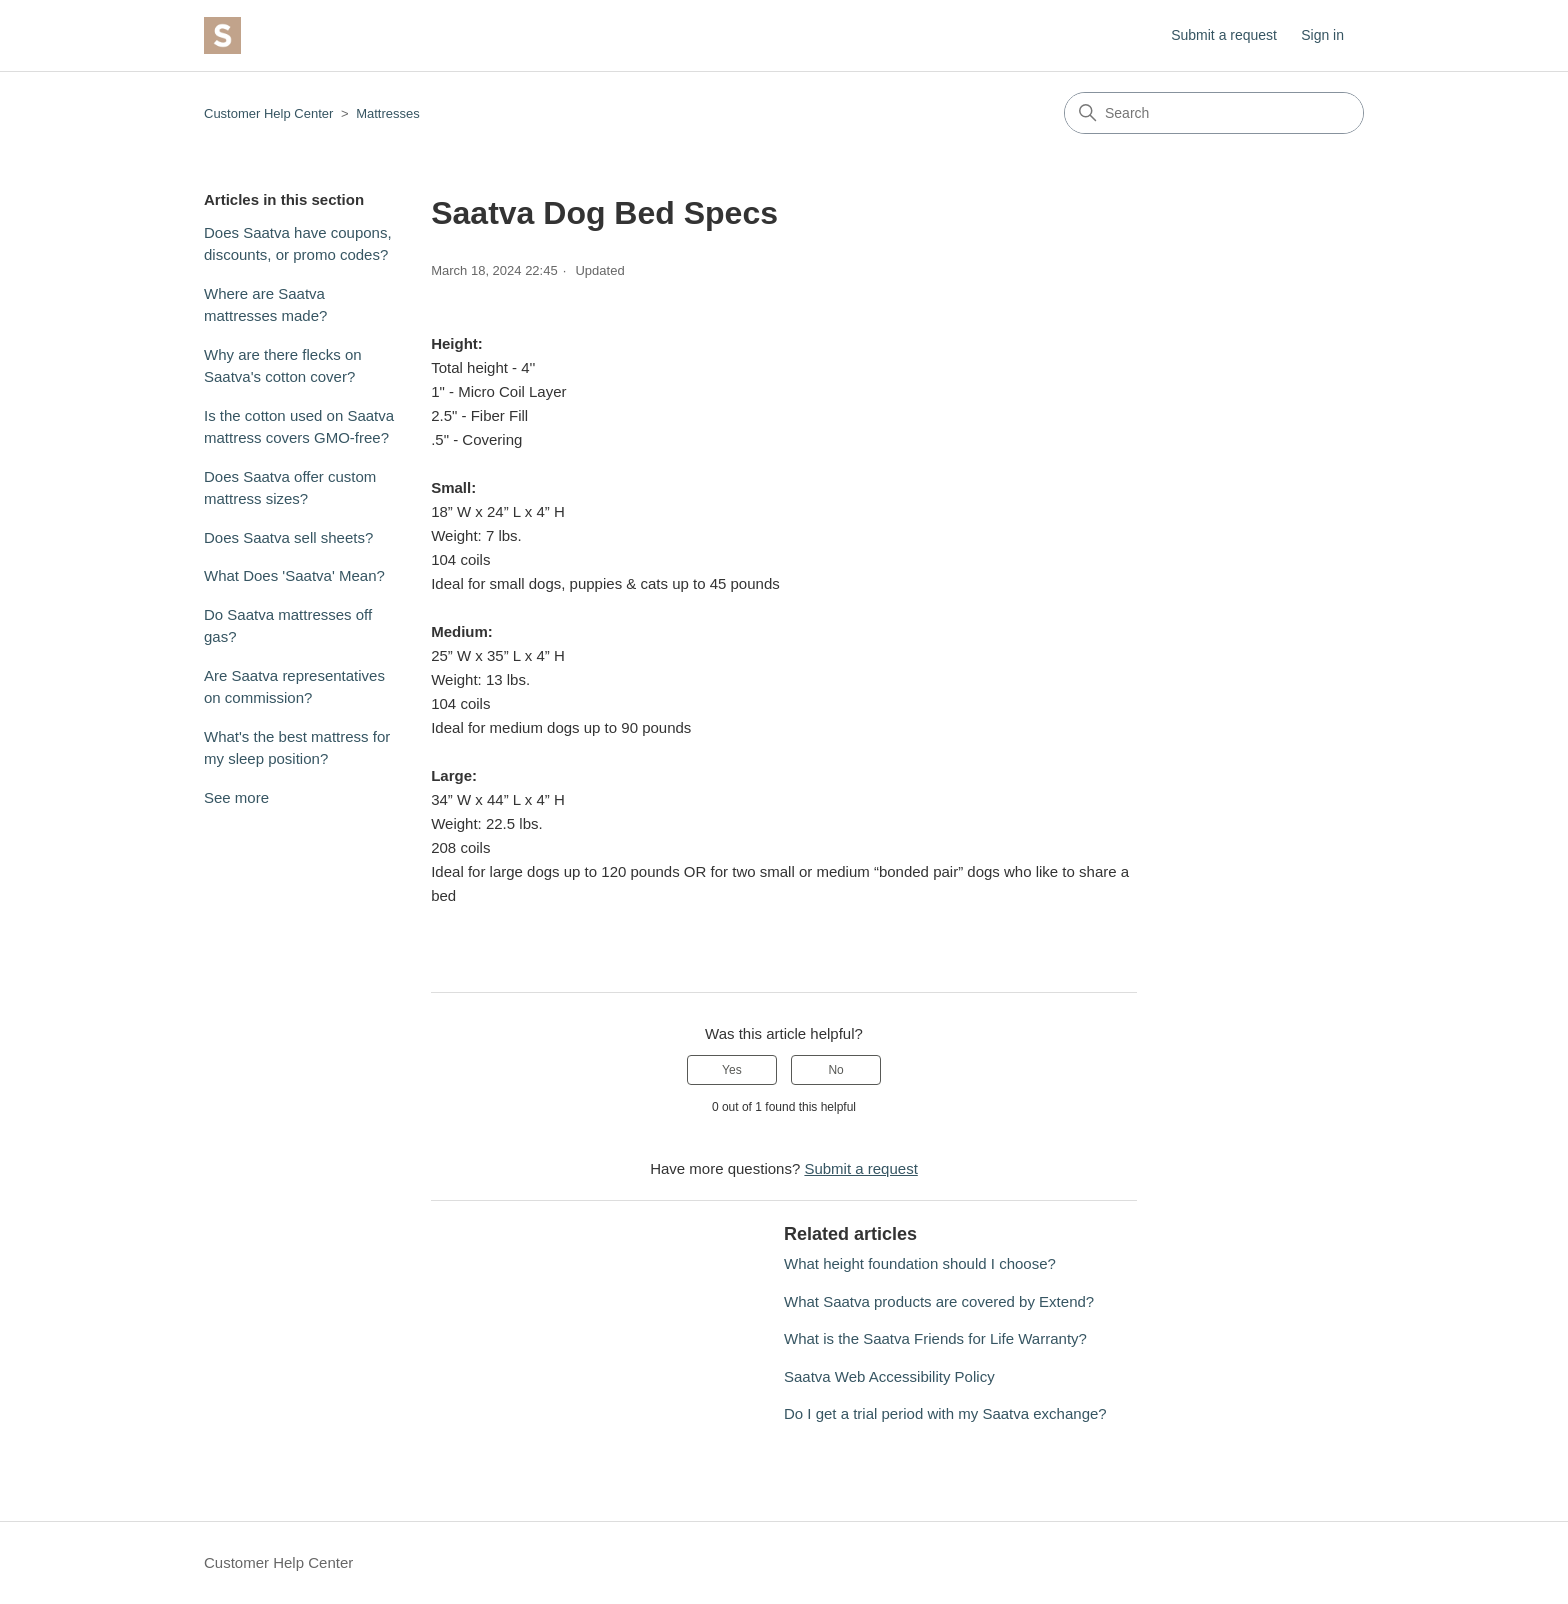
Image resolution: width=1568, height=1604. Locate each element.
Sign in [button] (1322, 35)
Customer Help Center (268, 113)
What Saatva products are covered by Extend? (939, 1301)
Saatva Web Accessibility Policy (889, 1376)
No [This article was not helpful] (835, 1070)
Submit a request (1224, 35)
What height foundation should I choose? (920, 1263)
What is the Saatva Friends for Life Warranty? (935, 1338)
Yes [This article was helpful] (732, 1070)
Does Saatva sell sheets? (288, 537)
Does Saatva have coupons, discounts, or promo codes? (298, 244)
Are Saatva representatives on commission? (294, 687)
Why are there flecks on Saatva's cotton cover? (283, 366)
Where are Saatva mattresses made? (265, 305)
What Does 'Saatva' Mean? (294, 575)
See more (236, 797)
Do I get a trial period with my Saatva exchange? (945, 1413)
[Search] (1214, 113)
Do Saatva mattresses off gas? (288, 626)
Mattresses (388, 113)
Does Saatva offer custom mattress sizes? (290, 488)
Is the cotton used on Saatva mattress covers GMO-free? (299, 427)
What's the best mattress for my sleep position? (297, 748)
